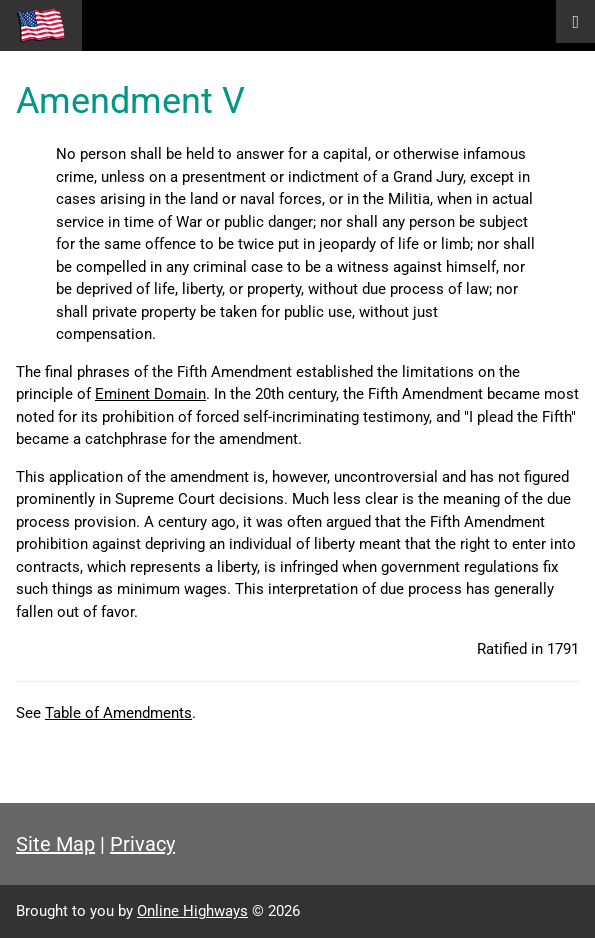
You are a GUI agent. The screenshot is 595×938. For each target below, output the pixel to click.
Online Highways (192, 911)
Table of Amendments (118, 713)
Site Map (55, 844)
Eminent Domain (150, 394)
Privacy (142, 844)
